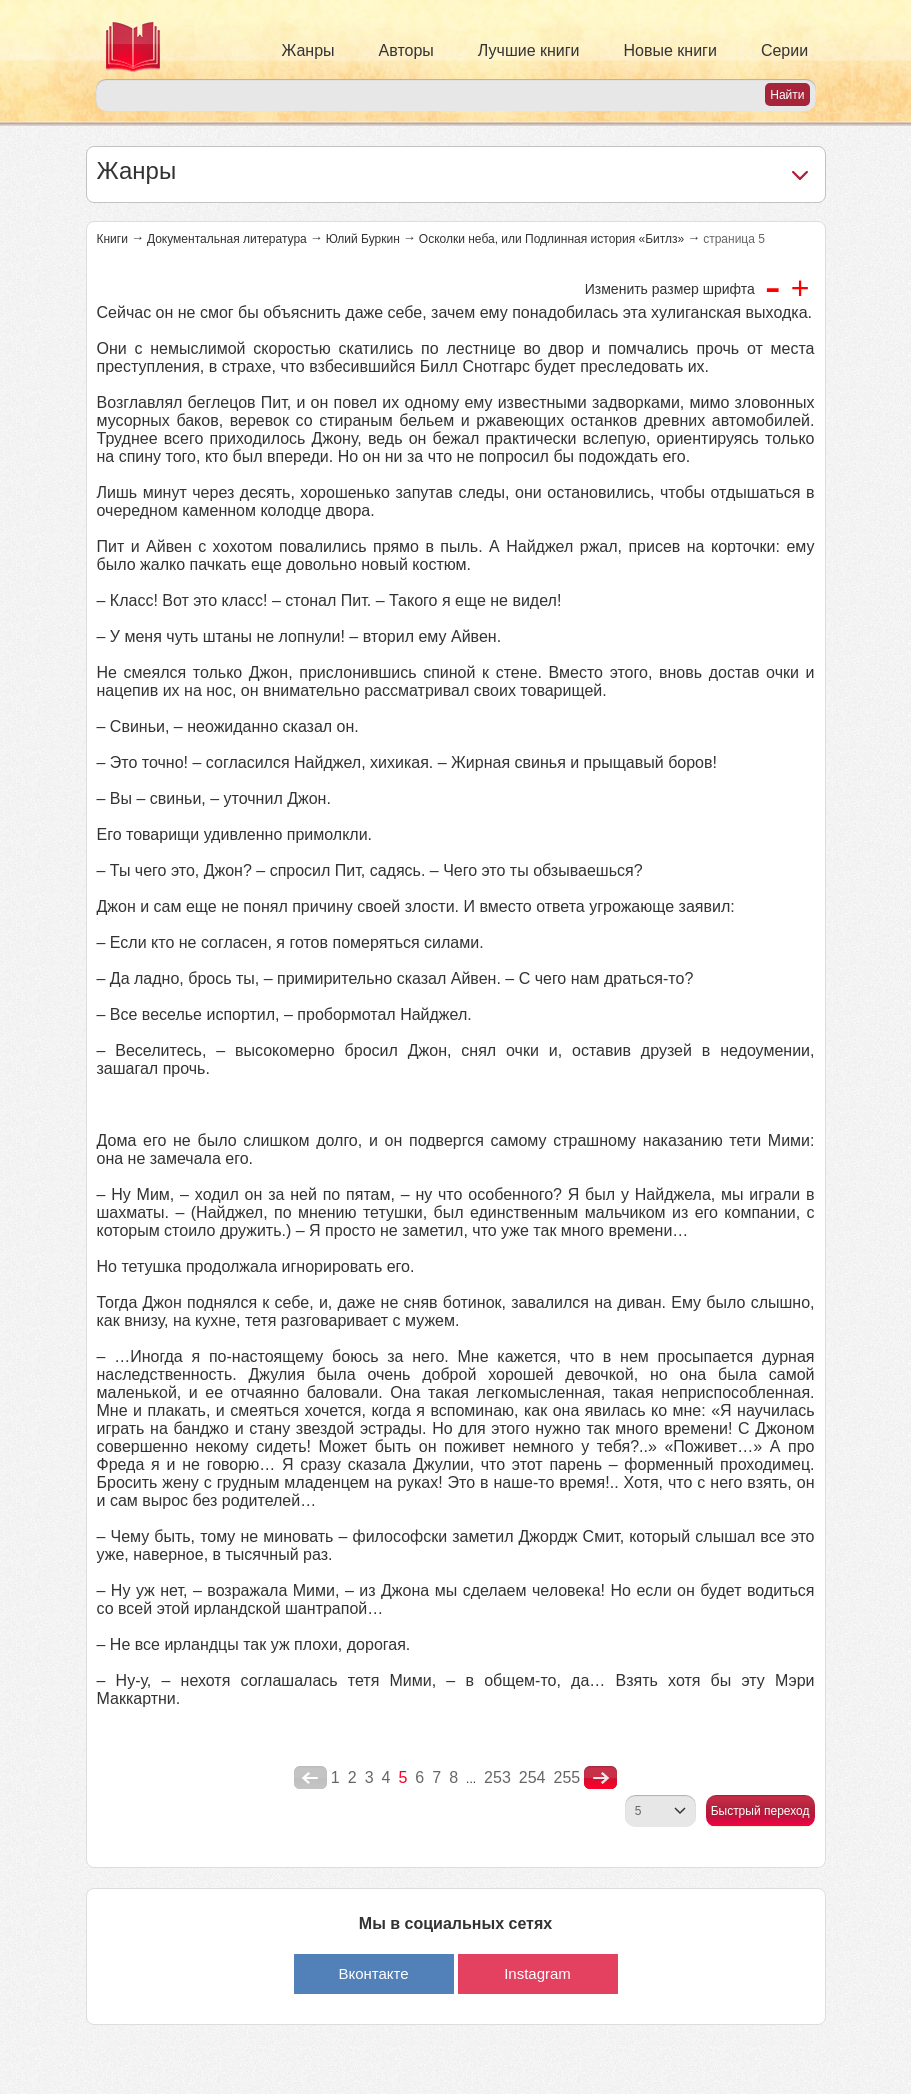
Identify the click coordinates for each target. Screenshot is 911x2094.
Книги (112, 239)
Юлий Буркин (363, 239)
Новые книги (670, 50)
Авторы (406, 50)
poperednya (310, 1778)
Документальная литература (227, 239)
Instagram (537, 1973)
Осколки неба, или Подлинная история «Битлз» (551, 239)
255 (566, 1777)
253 (497, 1777)
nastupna (600, 1778)
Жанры (308, 50)
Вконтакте (373, 1973)
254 (532, 1777)
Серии (784, 50)
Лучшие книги (529, 50)
